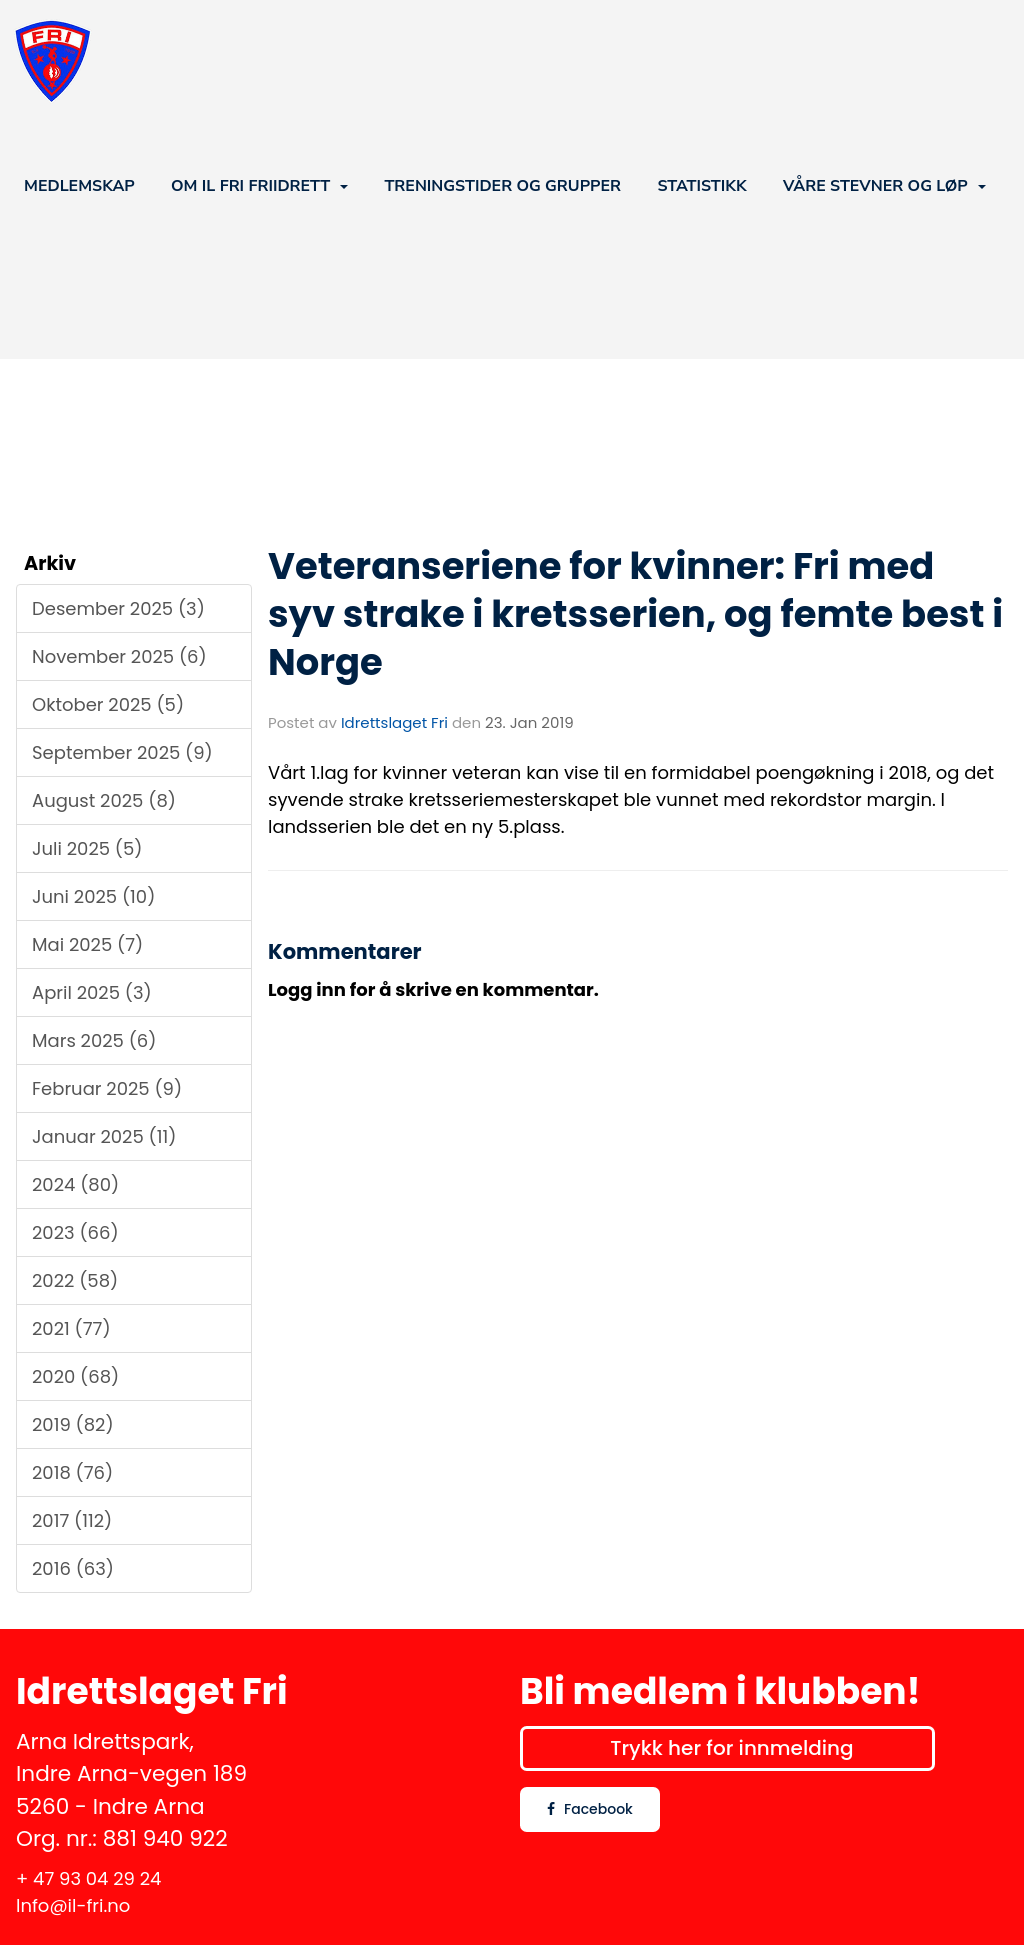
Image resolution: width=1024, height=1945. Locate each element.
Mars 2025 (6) (94, 1040)
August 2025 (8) (104, 800)
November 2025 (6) (119, 656)
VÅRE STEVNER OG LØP (884, 186)
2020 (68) (75, 1376)
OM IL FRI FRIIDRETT (259, 186)
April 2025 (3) (92, 992)
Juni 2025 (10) (93, 896)
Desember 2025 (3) (118, 608)
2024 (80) (75, 1184)
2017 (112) (72, 1520)
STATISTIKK (701, 186)
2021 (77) (71, 1328)
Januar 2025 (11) (104, 1136)
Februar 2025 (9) (107, 1088)
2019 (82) (73, 1424)
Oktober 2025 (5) (108, 704)
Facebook (590, 1809)
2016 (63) (73, 1568)
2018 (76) (72, 1472)
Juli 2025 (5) (87, 848)
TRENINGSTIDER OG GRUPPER (502, 186)
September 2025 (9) (122, 752)
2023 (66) (75, 1232)
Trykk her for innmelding (731, 1748)
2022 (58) (75, 1280)
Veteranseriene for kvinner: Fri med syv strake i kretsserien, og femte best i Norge (635, 614)
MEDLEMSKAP (79, 186)
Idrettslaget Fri (394, 722)
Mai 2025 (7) (87, 944)
